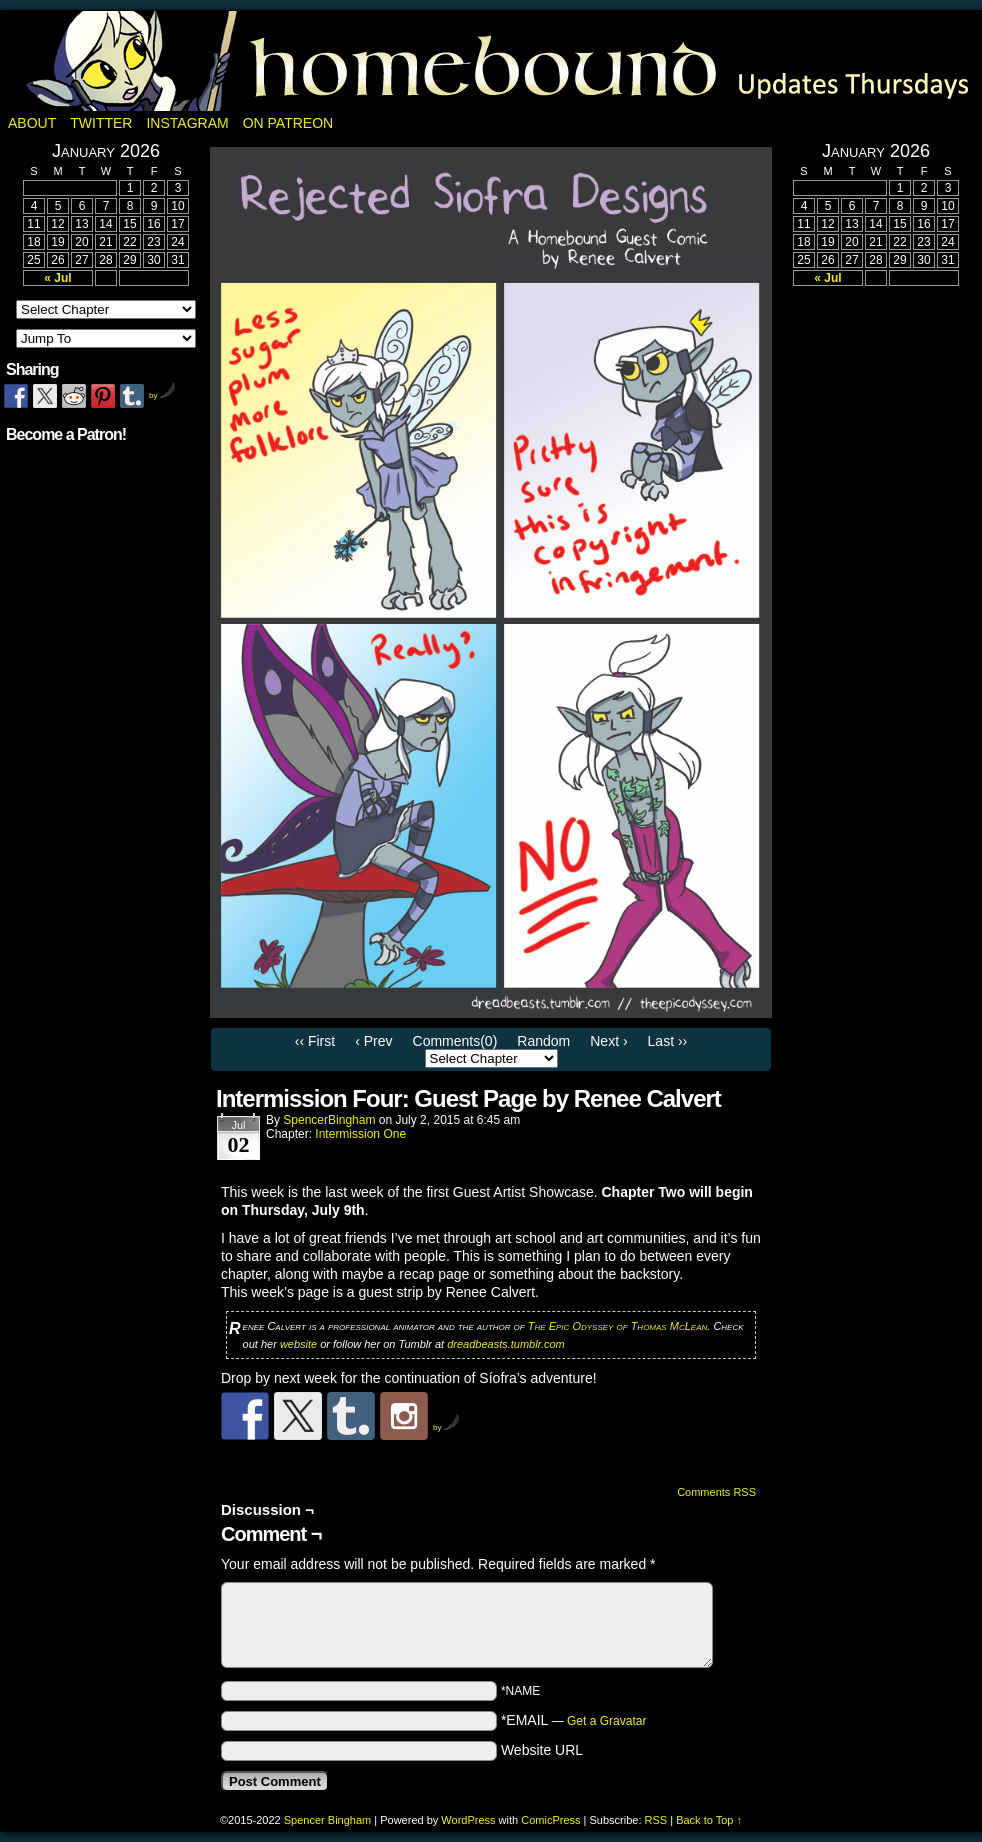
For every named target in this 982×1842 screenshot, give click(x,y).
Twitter (101, 123)
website (298, 1344)
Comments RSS (716, 1492)
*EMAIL (574, 1720)
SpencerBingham (329, 1120)
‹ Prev (373, 1041)
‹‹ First (315, 1041)
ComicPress (550, 1820)
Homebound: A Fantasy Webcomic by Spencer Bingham (491, 61)
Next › (608, 1041)
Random (543, 1041)
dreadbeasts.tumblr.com (506, 1344)
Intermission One (360, 1134)
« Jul (57, 278)
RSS (656, 1820)
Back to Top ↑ (709, 1820)
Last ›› (668, 1041)
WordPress (468, 1820)
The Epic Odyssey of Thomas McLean (617, 1326)
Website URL (542, 1750)
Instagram (187, 123)
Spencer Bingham (327, 1820)
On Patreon (288, 123)
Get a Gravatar (606, 1721)
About (32, 123)
